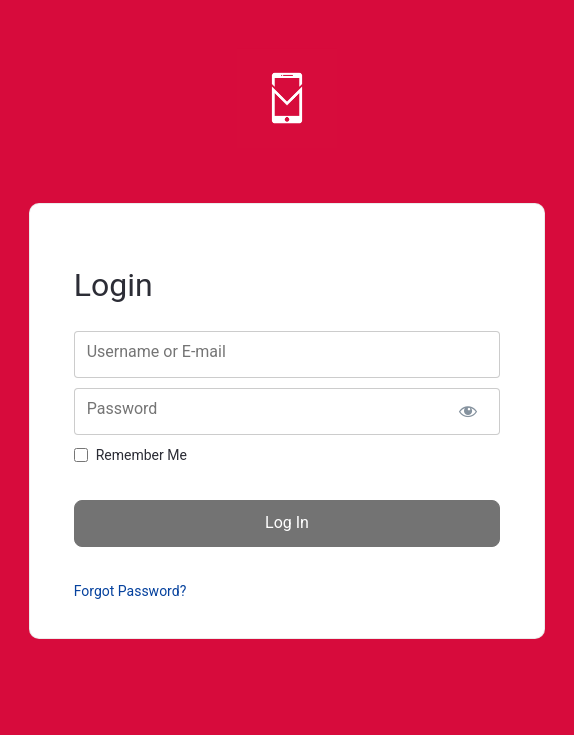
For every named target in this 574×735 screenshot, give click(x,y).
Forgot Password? (130, 591)
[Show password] (468, 411)
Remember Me (141, 455)
